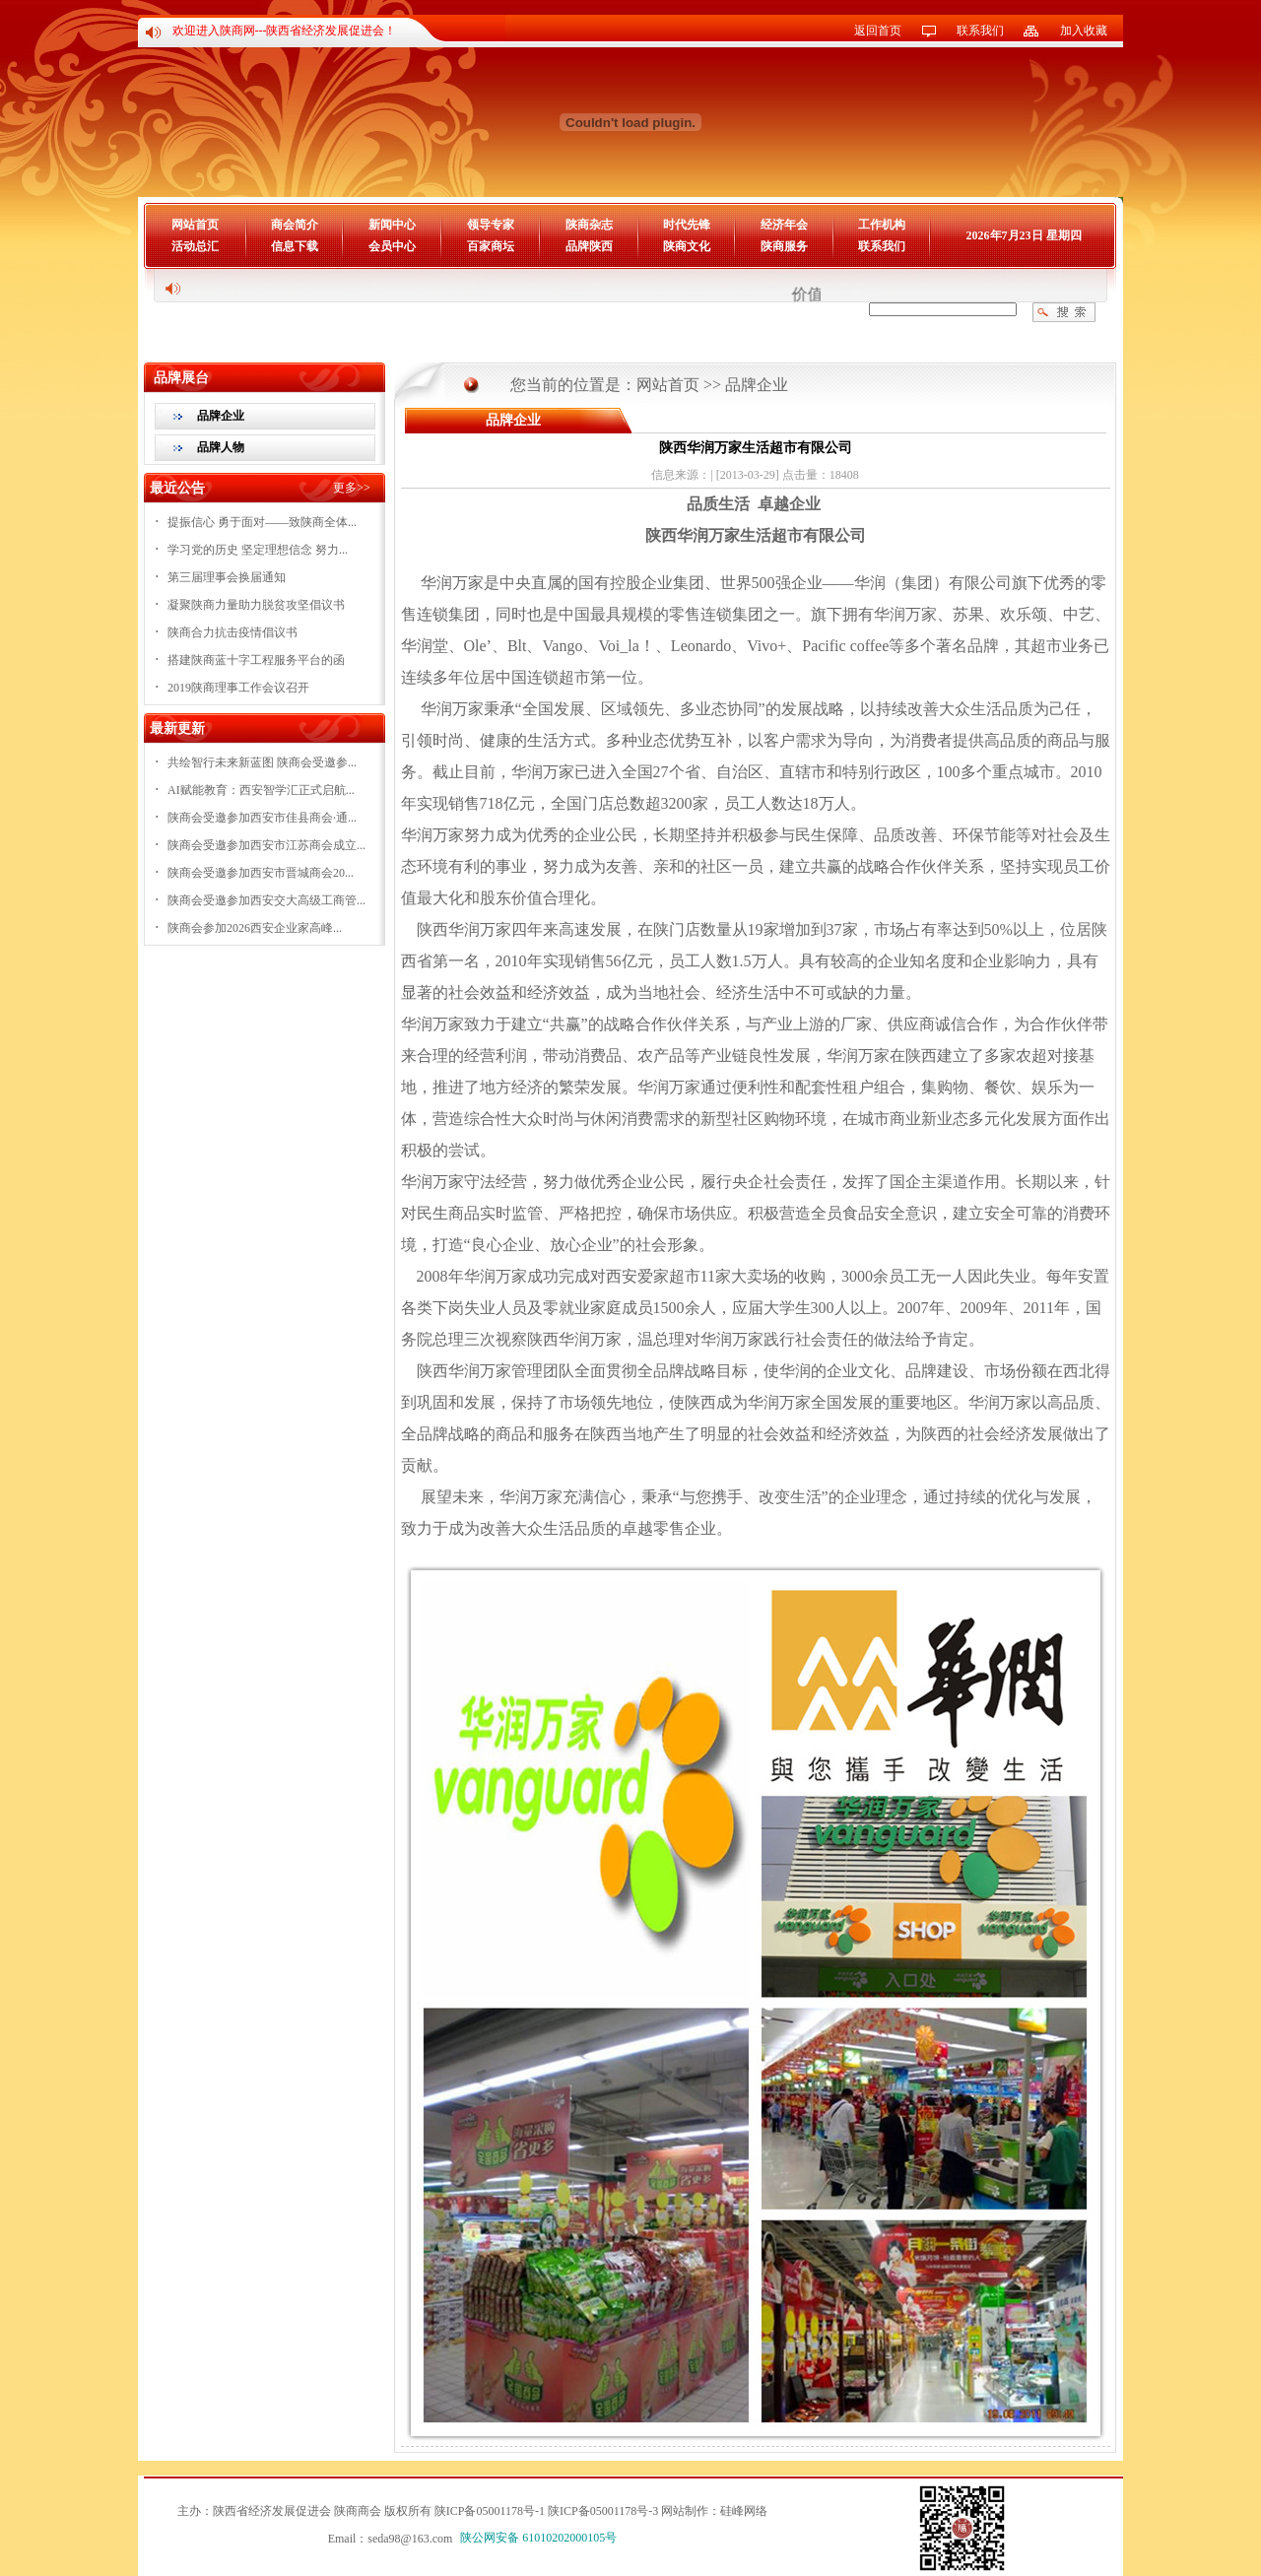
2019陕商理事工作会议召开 (238, 687)
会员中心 (392, 246)
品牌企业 (220, 416)
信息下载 (294, 246)
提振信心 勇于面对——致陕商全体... (262, 522)
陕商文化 (686, 246)
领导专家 (490, 224)
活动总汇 (195, 246)
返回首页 (877, 30)
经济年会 (784, 224)
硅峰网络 (743, 2511)
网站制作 (684, 2511)
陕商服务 (784, 246)
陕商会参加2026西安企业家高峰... (254, 928)
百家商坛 (490, 246)
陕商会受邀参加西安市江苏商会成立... (266, 845)
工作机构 (881, 224)
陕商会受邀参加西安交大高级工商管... (266, 900)
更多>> (351, 488)
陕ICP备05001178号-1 (489, 2511)
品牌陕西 (589, 246)
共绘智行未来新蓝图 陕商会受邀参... (262, 762)
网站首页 (195, 224)
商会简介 (294, 224)
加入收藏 (1083, 30)
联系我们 (980, 30)
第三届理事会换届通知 (226, 577)
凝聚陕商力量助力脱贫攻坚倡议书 (256, 605)
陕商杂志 (589, 224)
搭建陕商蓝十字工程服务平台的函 (256, 660)
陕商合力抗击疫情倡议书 (232, 632)
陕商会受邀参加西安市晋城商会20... (260, 873)
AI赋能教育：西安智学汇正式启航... (261, 790)
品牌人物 (220, 447)
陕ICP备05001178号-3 (603, 2511)
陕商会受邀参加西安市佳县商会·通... (262, 818)
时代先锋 (686, 224)
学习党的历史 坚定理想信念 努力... (257, 550)
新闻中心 (392, 224)
